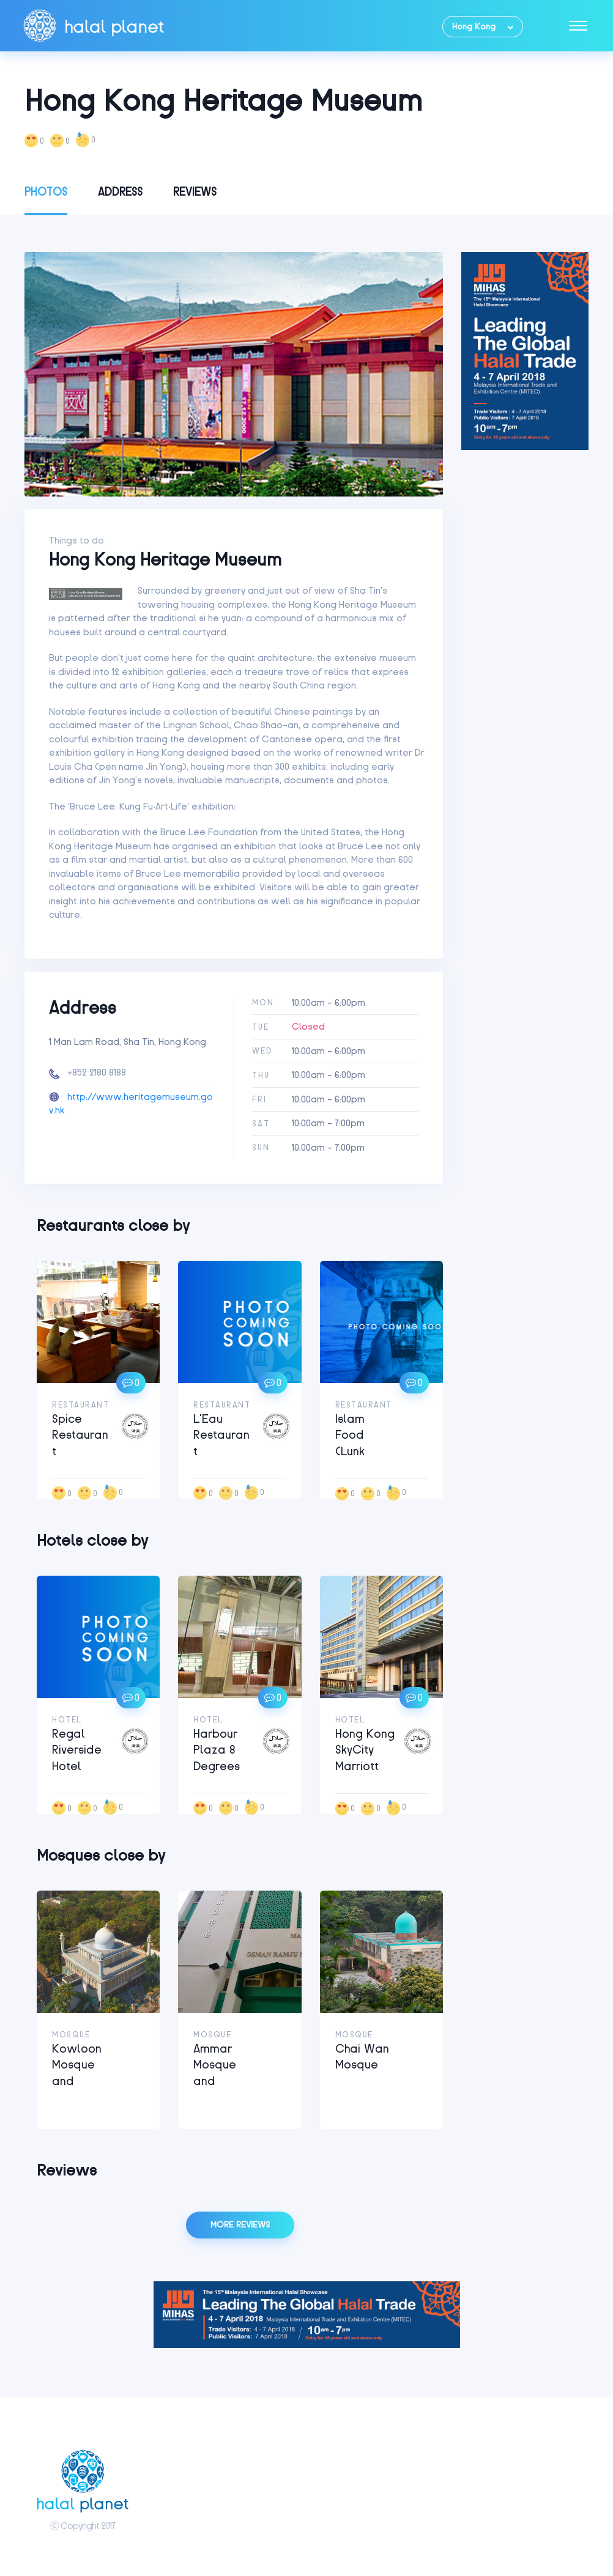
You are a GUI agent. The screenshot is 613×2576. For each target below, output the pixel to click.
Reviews (195, 192)
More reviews (240, 2225)
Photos (45, 192)
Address (120, 192)
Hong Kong (474, 26)
